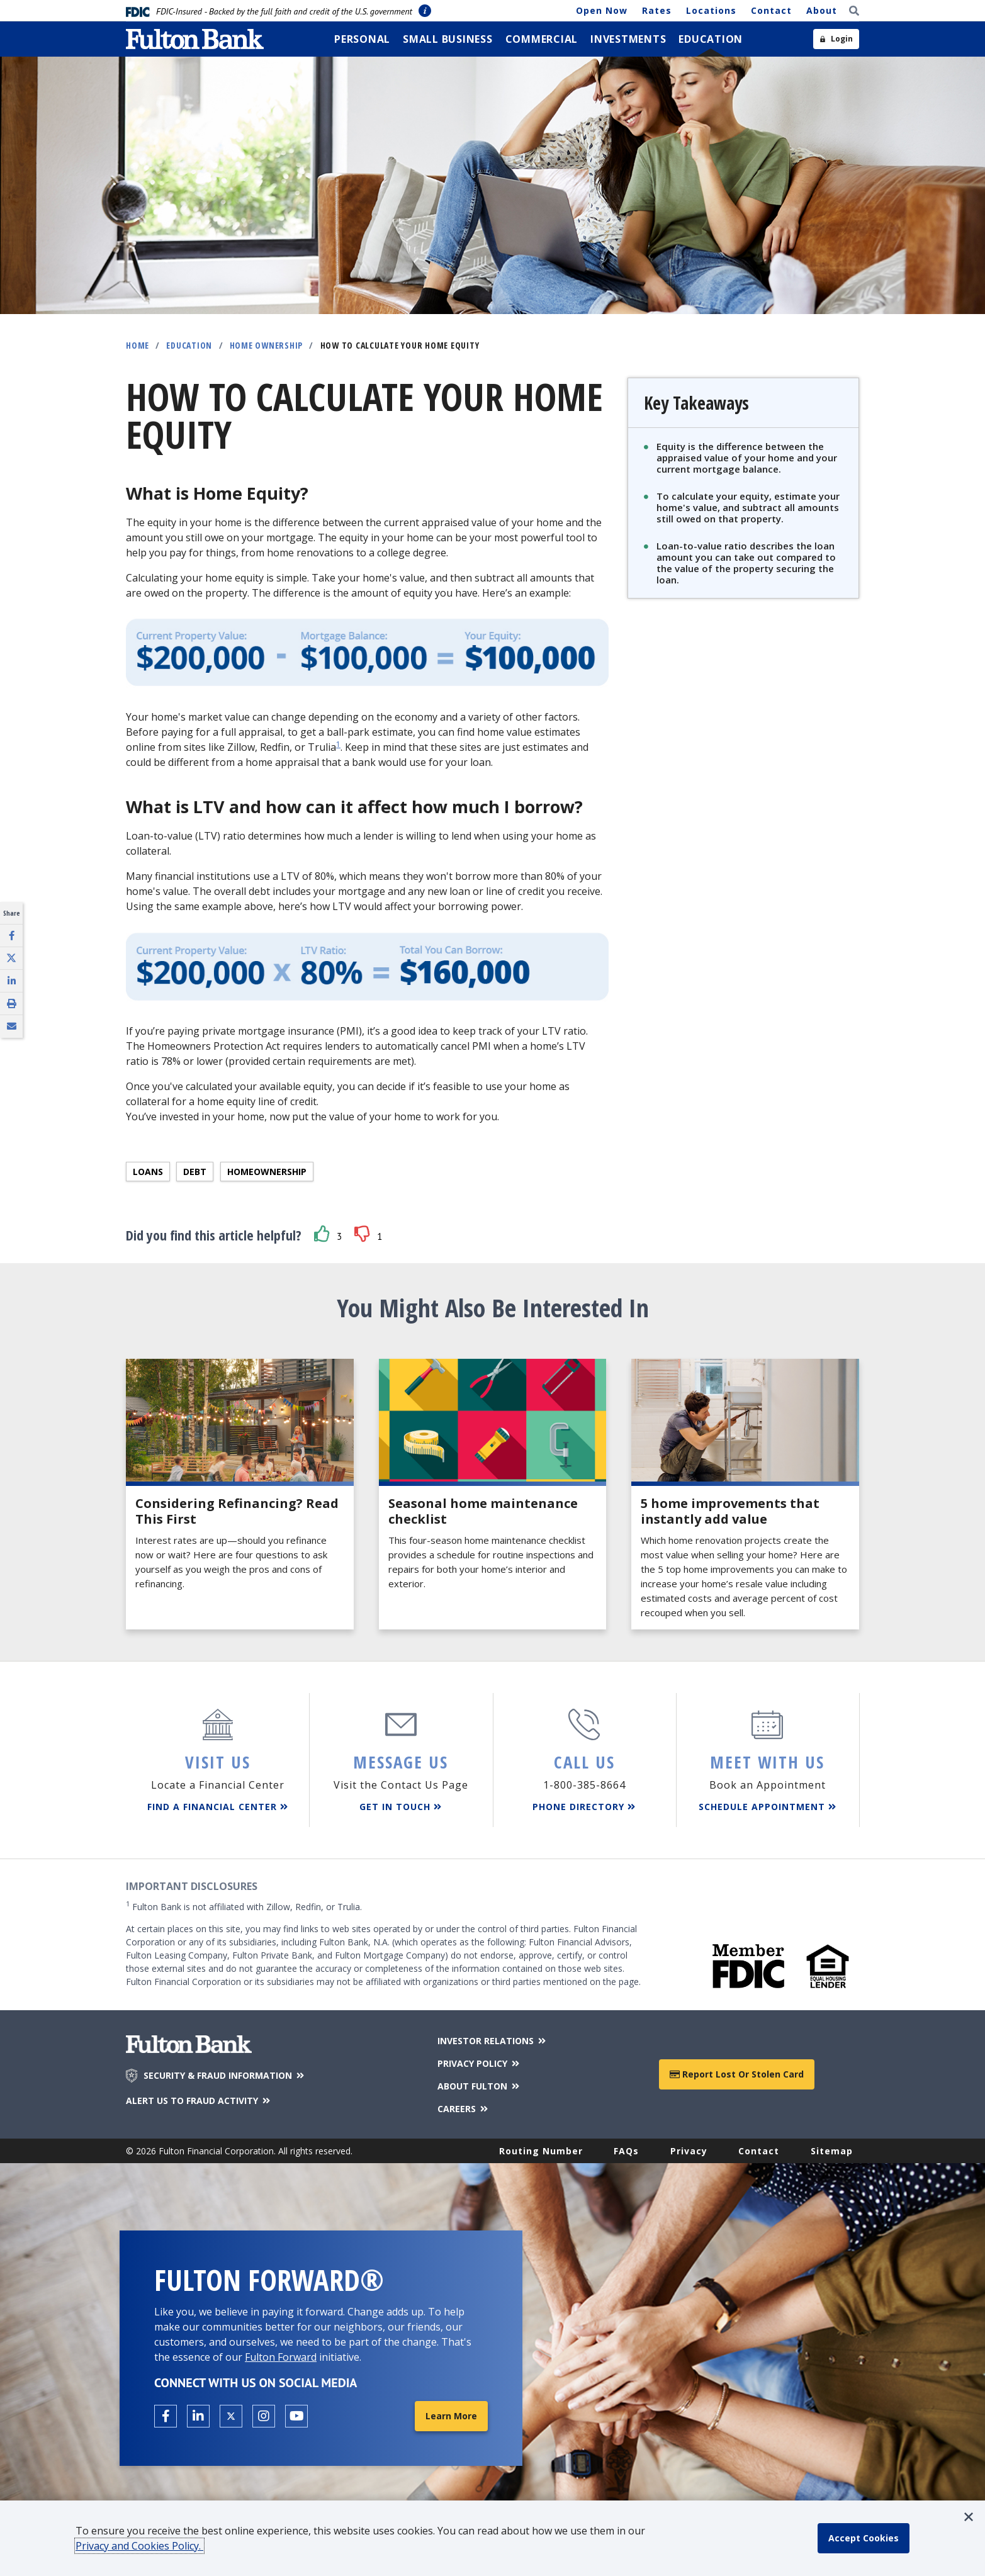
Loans (148, 1172)
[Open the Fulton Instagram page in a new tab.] (263, 2416)
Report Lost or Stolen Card (737, 2074)
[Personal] (362, 39)
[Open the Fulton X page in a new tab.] (231, 2416)
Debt (194, 1172)
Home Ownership (266, 345)
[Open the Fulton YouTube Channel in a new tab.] (296, 2416)
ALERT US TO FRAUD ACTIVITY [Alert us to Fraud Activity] (199, 2100)
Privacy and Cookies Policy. (139, 2546)
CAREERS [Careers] (463, 2109)
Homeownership (267, 1172)
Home (137, 345)
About (821, 10)
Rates (657, 10)
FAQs (626, 2151)
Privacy (688, 2151)
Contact (771, 10)
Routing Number (541, 2151)
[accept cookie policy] (863, 2538)
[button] (322, 1233)
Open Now (602, 10)
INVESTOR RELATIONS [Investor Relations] (492, 2041)
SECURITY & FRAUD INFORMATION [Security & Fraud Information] (225, 2075)
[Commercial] (542, 39)
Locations (711, 10)
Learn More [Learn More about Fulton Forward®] (451, 2416)
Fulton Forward (281, 2357)
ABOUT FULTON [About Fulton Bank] (479, 2086)
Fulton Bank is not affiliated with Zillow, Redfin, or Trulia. (244, 1906)
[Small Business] (448, 39)
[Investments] (628, 39)
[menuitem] (362, 39)
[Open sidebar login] (836, 39)
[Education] (710, 39)
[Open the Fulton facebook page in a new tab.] (165, 2416)
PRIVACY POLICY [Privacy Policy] (479, 2063)
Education (189, 345)
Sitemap (832, 2151)
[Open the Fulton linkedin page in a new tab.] (198, 2416)
